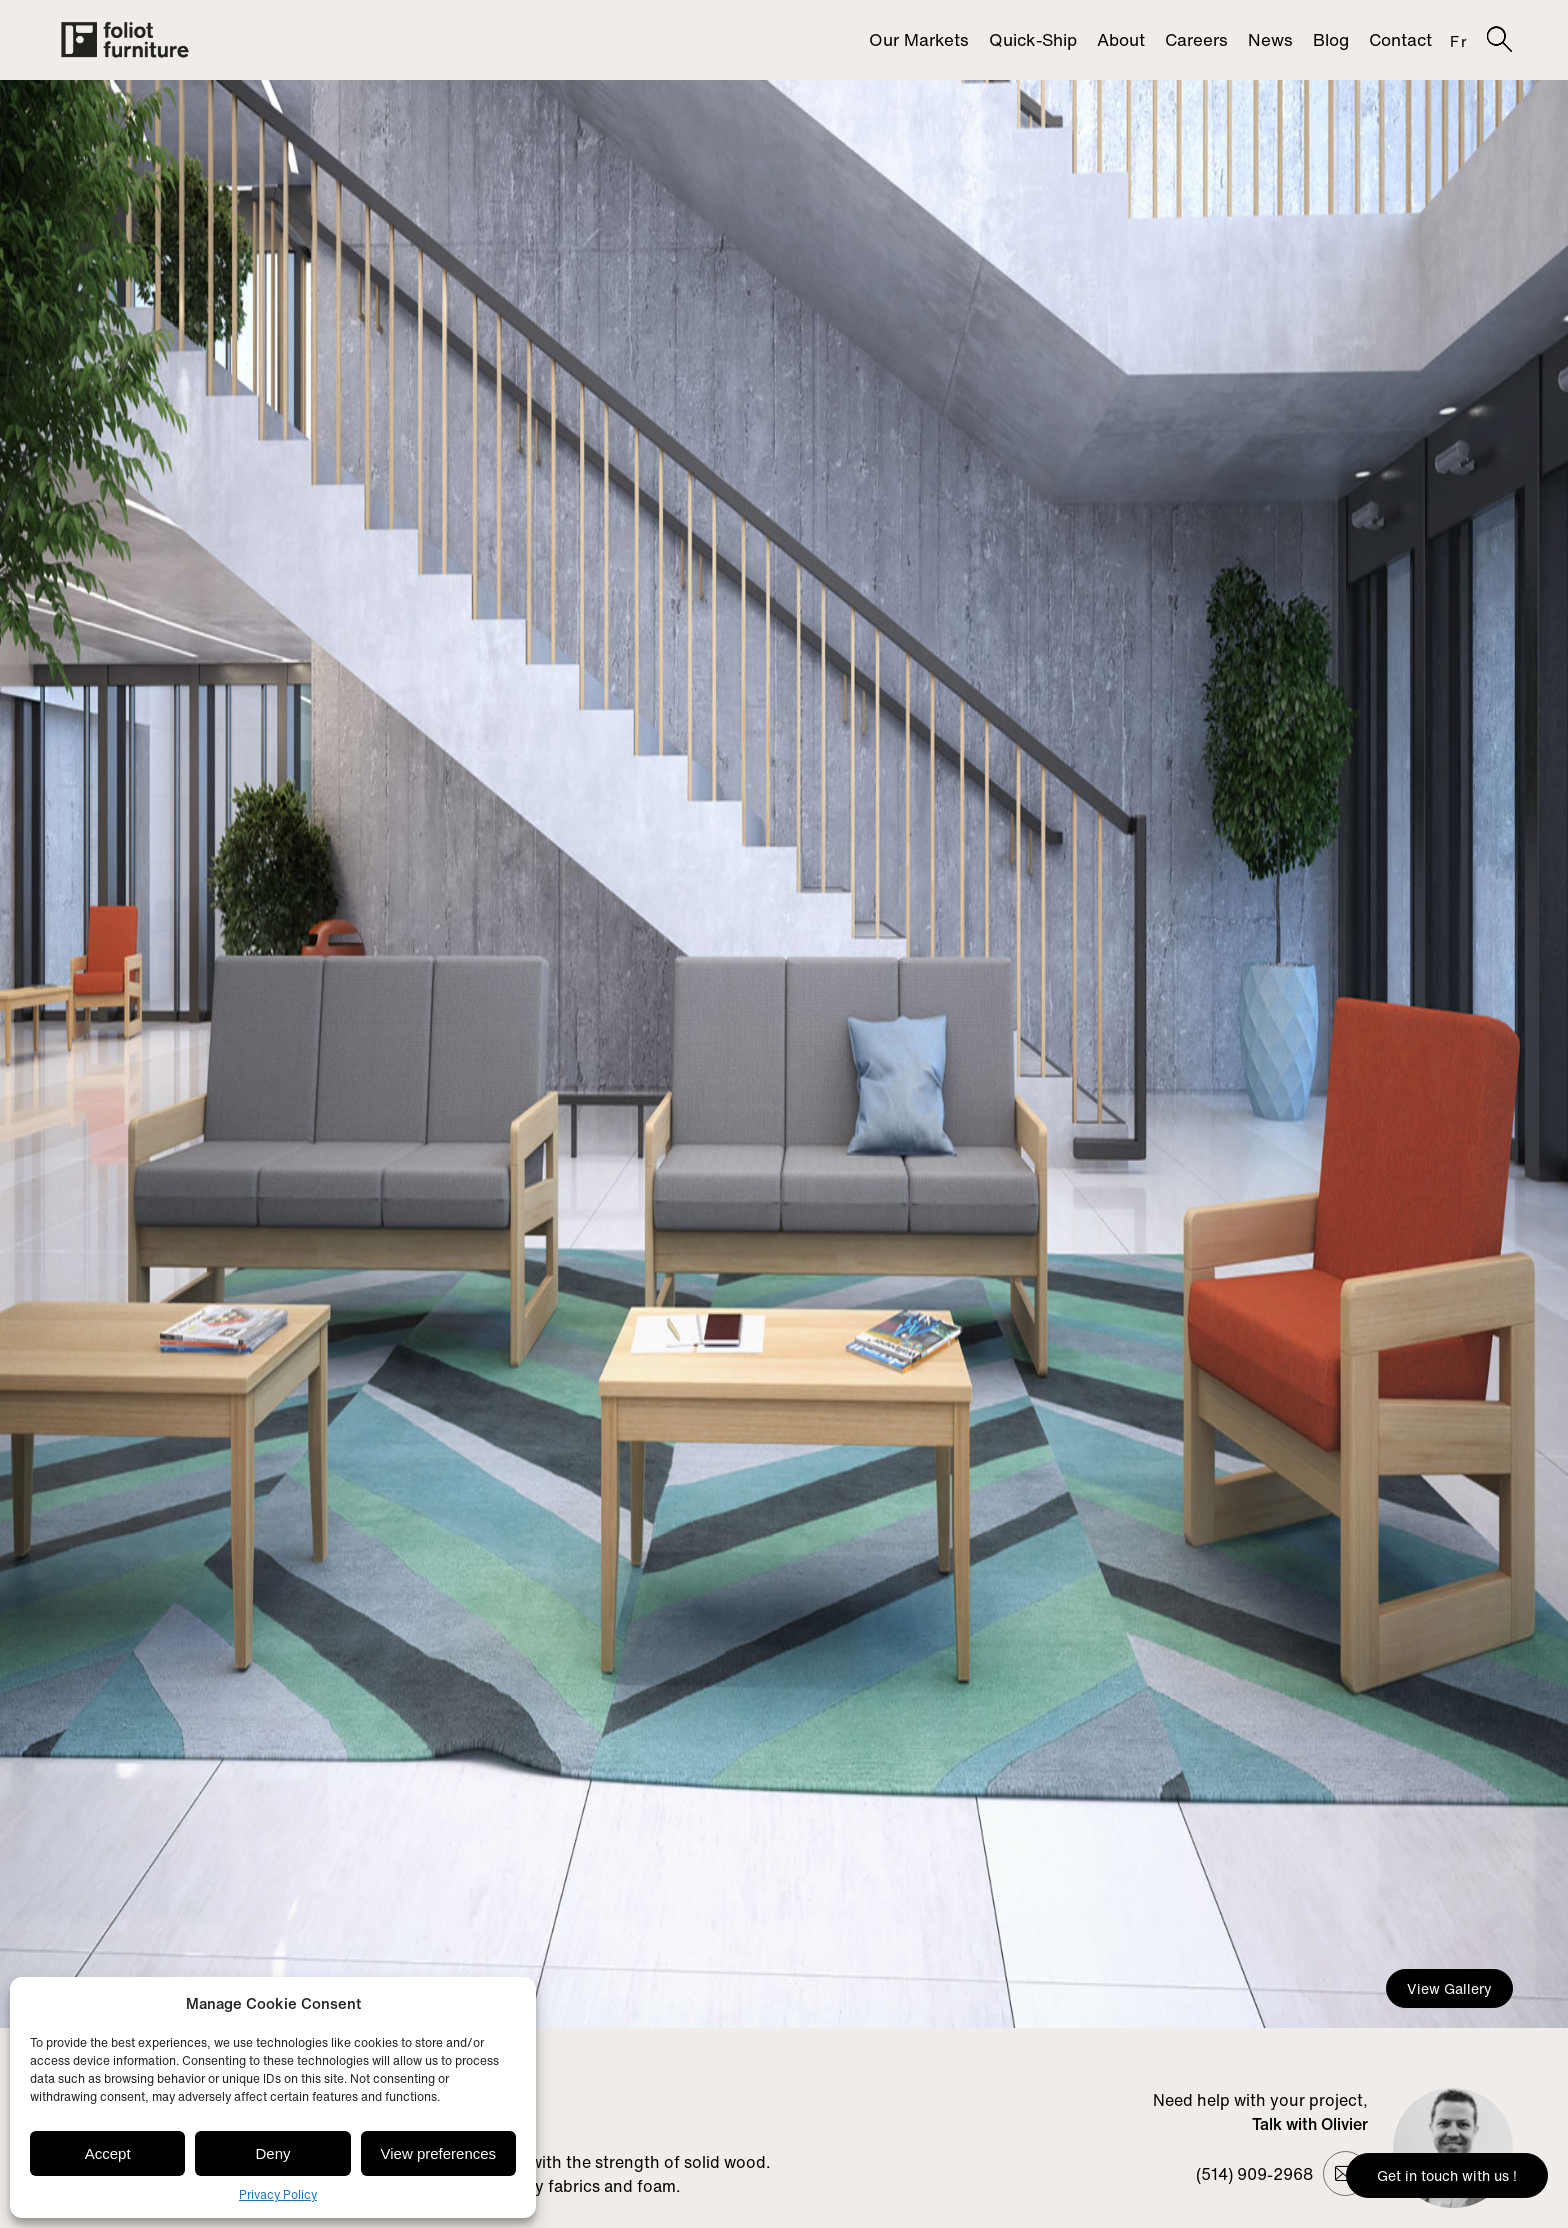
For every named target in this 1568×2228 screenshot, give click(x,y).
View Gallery (1449, 1988)
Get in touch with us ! (1447, 2175)
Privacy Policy (278, 2194)
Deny (272, 2153)
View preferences (439, 2153)
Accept (108, 2153)
